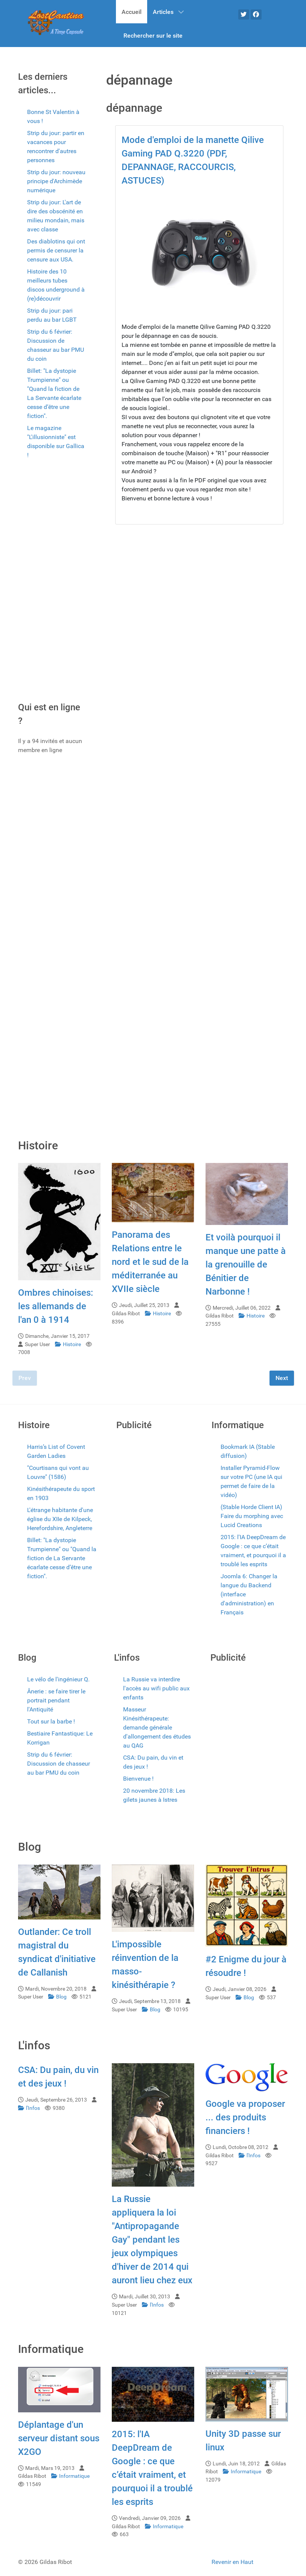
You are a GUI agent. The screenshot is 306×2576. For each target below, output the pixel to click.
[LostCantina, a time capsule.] (56, 22)
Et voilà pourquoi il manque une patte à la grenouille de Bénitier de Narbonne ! (246, 1264)
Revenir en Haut (232, 2561)
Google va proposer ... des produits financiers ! (245, 2117)
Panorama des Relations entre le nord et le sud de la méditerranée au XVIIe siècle (150, 1261)
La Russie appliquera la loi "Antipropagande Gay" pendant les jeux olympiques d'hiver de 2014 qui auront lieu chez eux (152, 2240)
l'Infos (29, 2108)
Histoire (68, 1344)
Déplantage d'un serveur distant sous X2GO (58, 2438)
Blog (58, 1997)
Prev (24, 1377)
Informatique (70, 2476)
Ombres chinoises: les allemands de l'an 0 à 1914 (55, 1306)
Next (282, 1377)
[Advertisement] (52, 583)
